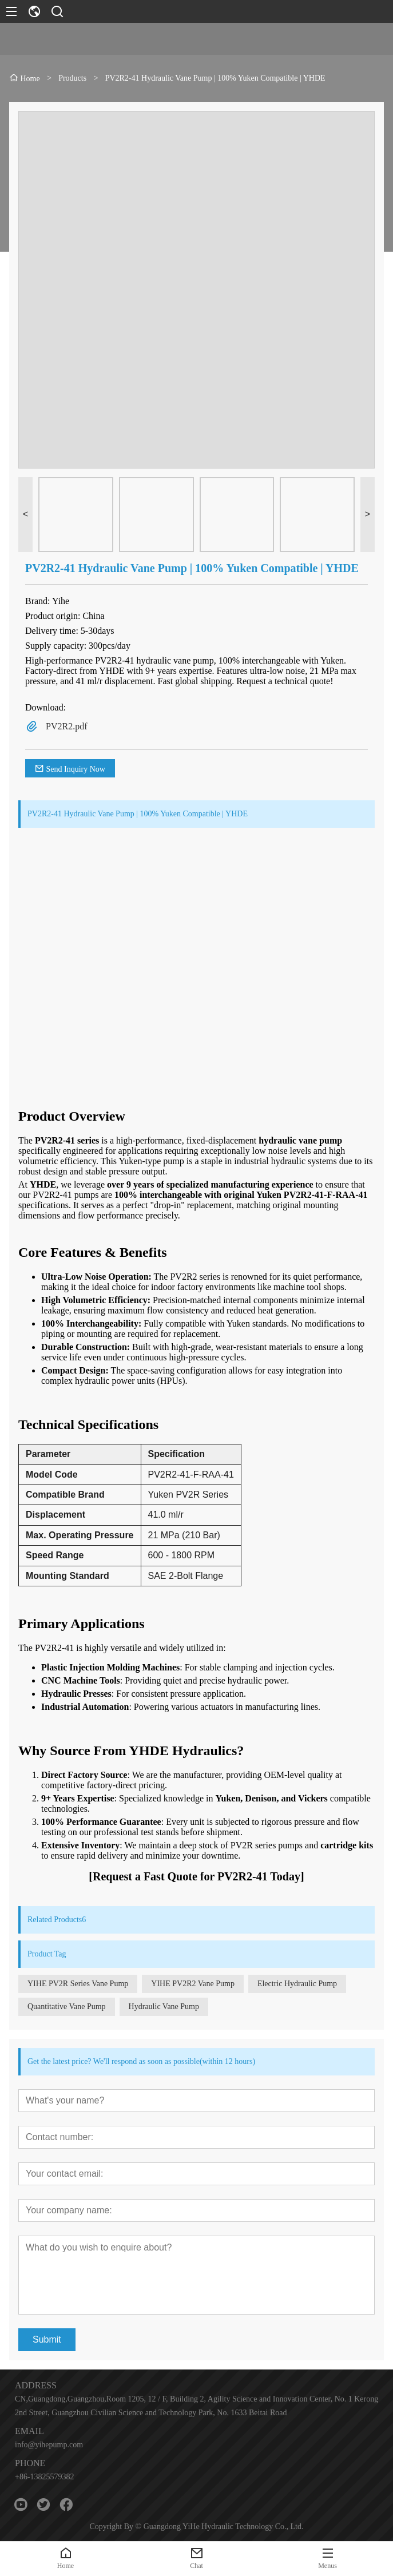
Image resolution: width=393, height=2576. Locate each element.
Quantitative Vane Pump (66, 2006)
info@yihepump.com (49, 2444)
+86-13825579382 (44, 2476)
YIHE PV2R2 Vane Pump (193, 1983)
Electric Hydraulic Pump (297, 1983)
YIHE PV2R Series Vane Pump (77, 1983)
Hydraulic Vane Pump (164, 2006)
